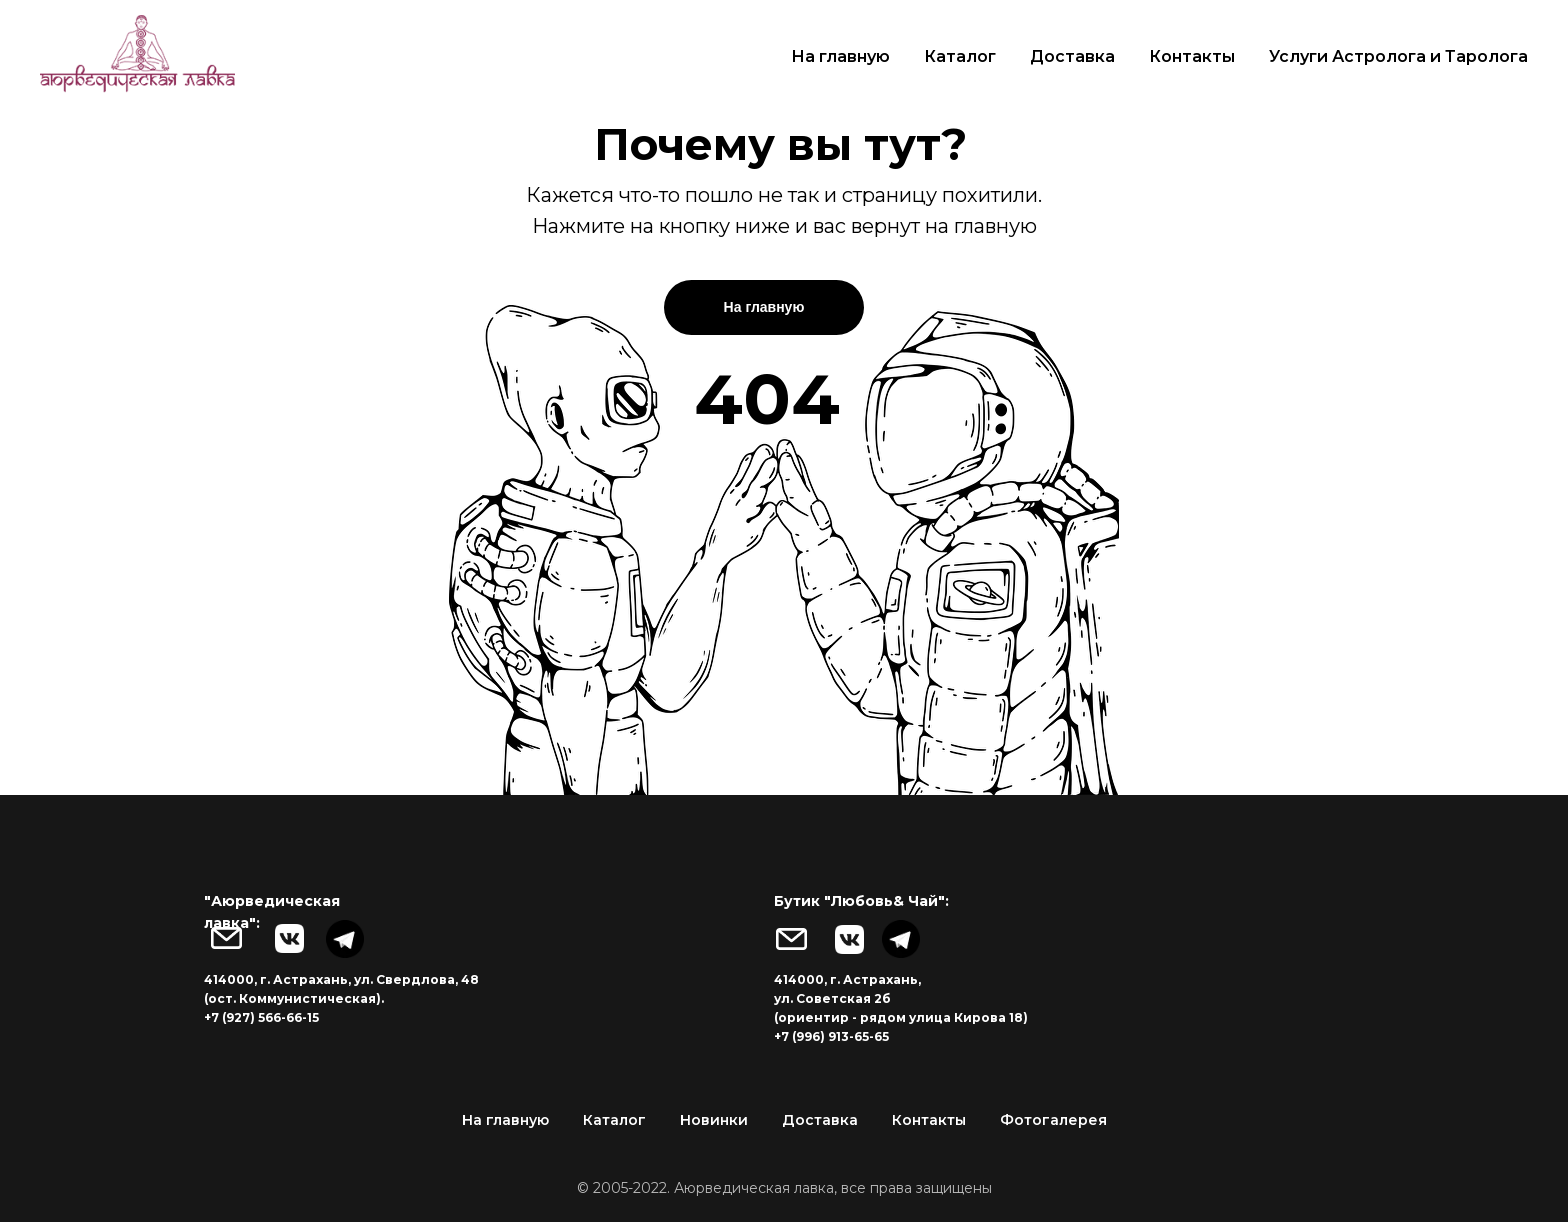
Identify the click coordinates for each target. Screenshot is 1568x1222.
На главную (840, 56)
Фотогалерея (1053, 1120)
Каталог (960, 56)
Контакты (1192, 56)
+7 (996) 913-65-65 (831, 1036)
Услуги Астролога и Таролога (1398, 56)
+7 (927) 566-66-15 (261, 1017)
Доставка (1072, 56)
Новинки (714, 1120)
